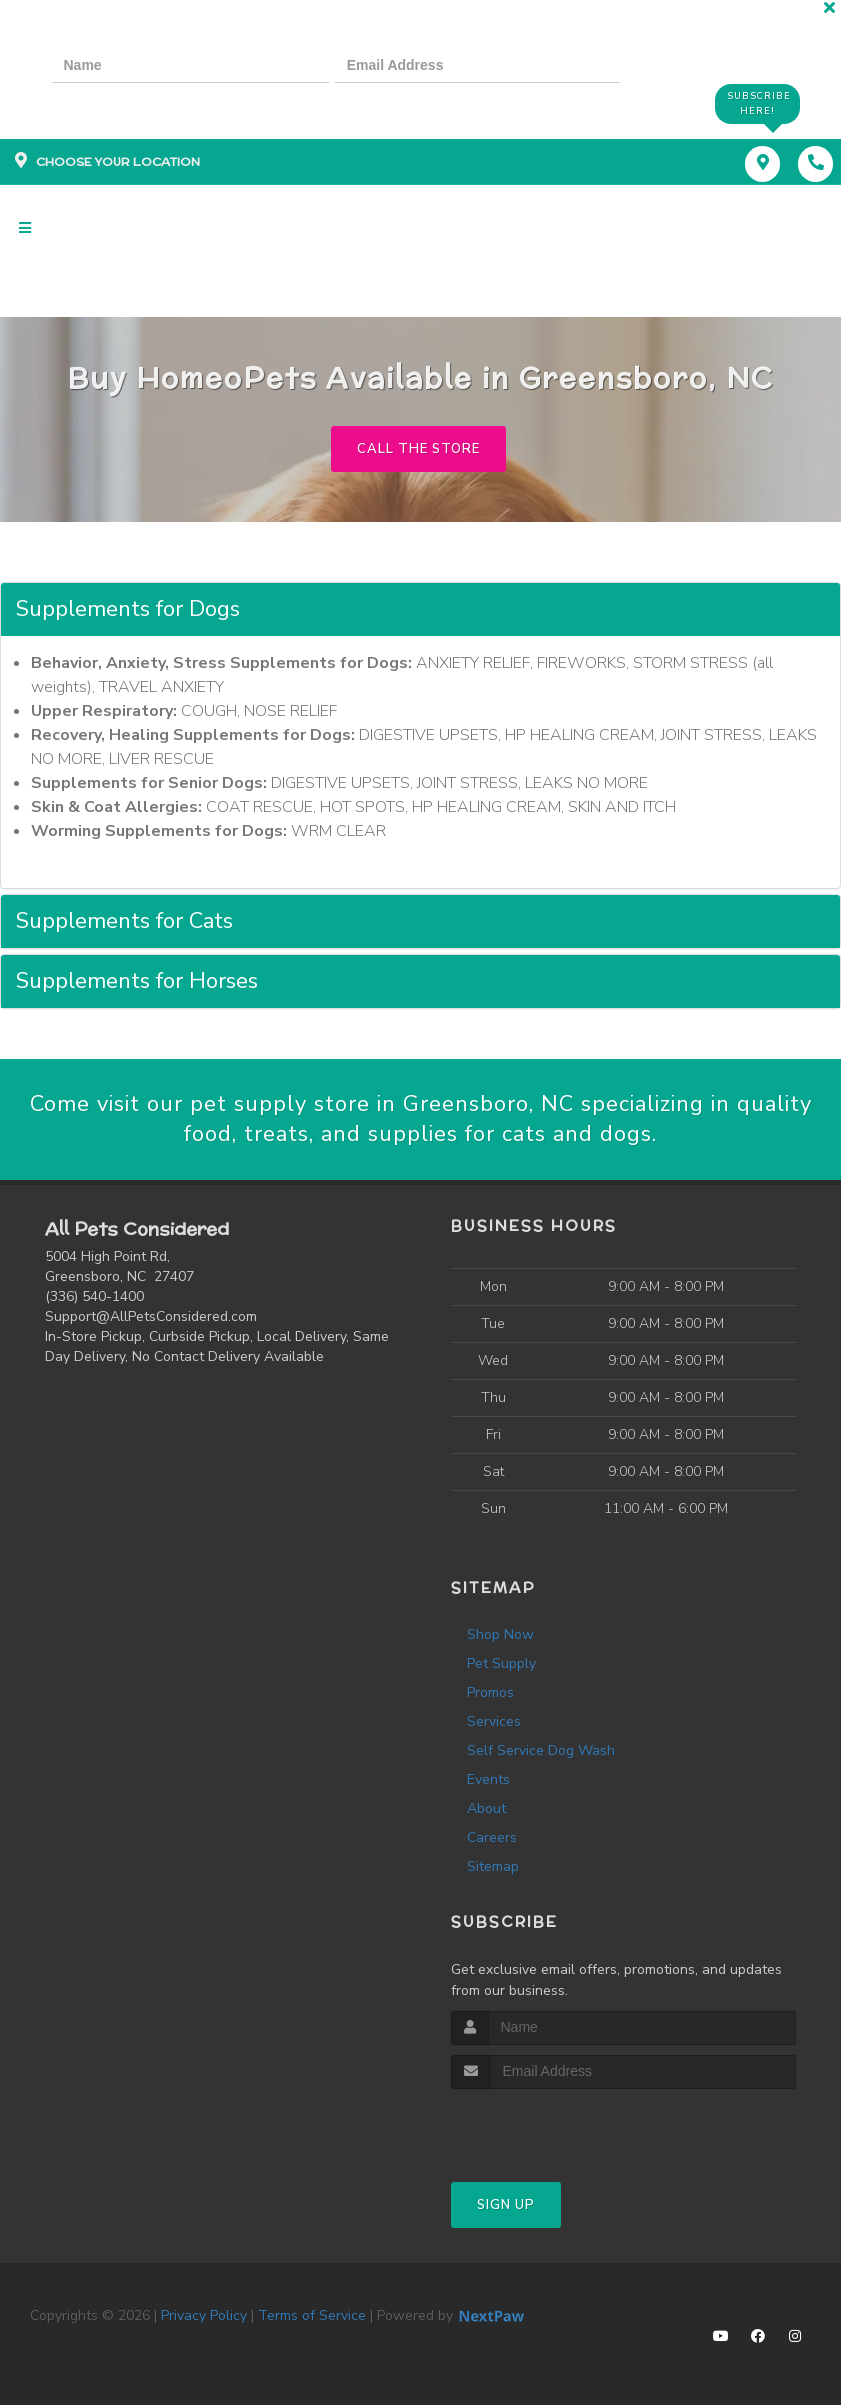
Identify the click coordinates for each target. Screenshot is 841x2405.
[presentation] (120, 102)
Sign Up (506, 2205)
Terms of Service (312, 2315)
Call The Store (418, 449)
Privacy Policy (204, 2315)
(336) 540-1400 (94, 1296)
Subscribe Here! (759, 103)
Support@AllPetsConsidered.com (151, 1316)
